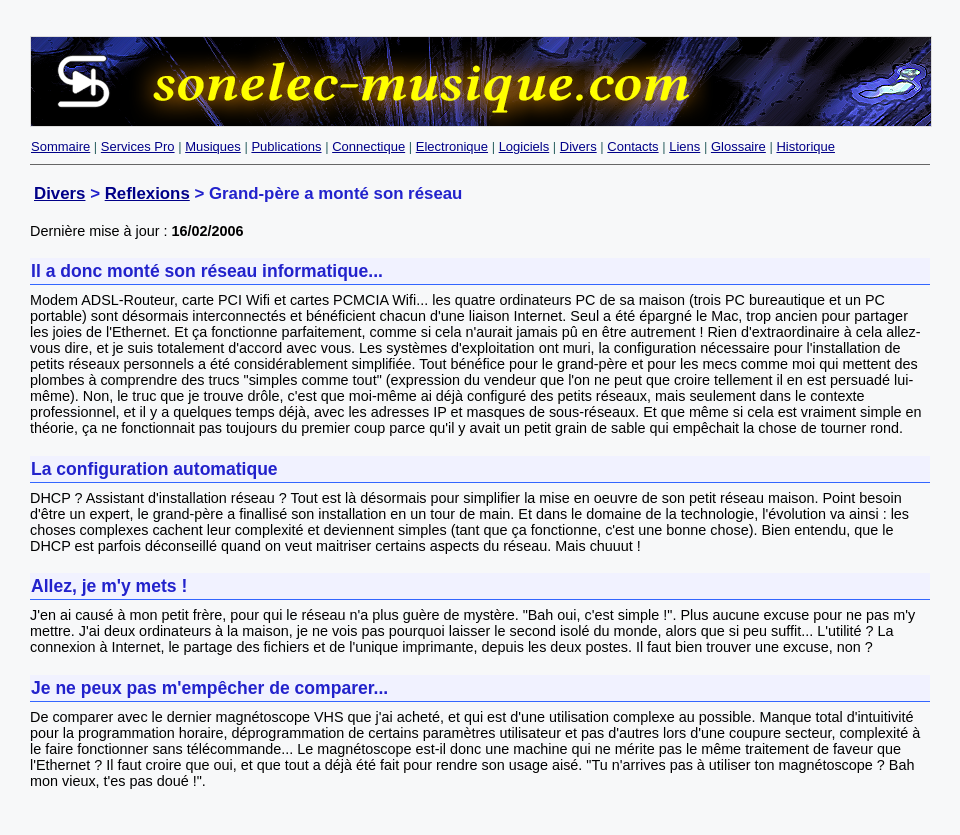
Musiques (213, 146)
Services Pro (138, 146)
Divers (578, 146)
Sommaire (60, 146)
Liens (684, 146)
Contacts (632, 146)
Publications (286, 146)
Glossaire (738, 146)
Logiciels (524, 146)
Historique (805, 146)
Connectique (368, 146)
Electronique (452, 146)
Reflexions (147, 193)
